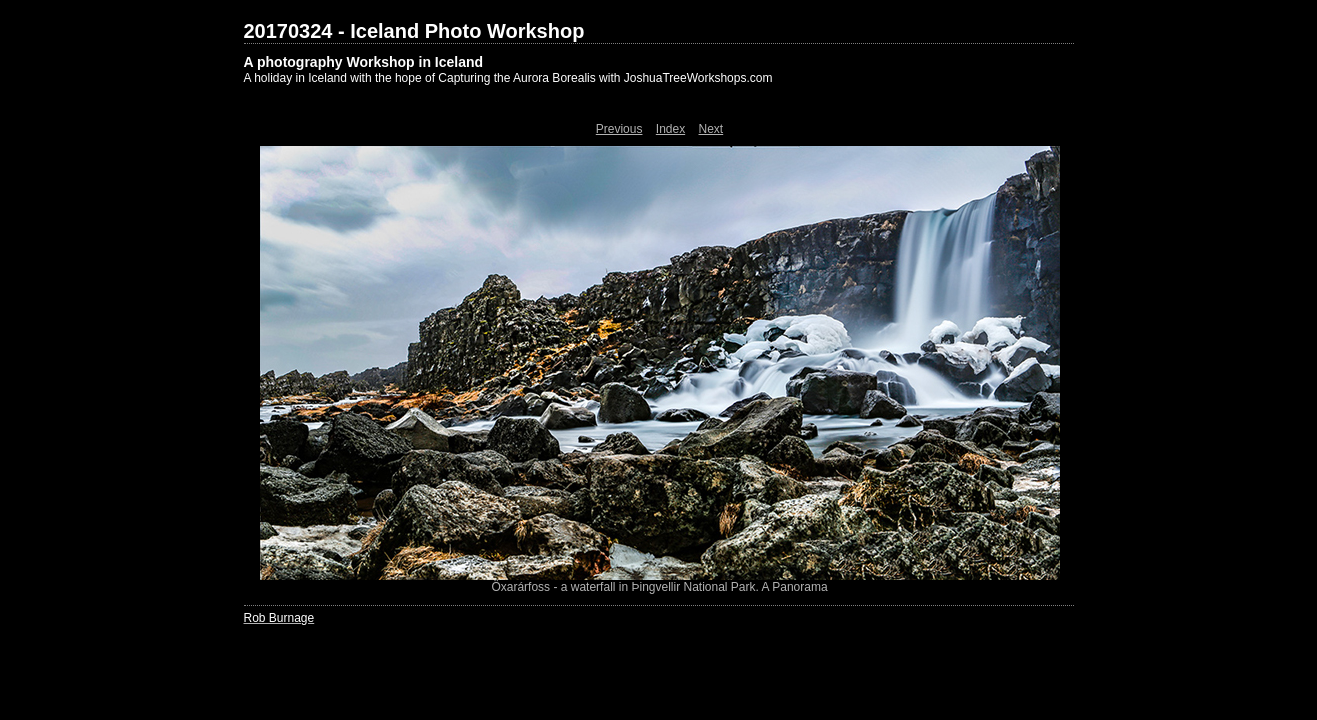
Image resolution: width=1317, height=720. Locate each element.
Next (711, 129)
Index (670, 129)
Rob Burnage (279, 618)
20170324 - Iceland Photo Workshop (414, 31)
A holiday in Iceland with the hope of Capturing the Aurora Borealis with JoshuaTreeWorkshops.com (508, 78)
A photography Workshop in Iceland (364, 62)
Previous (619, 129)
